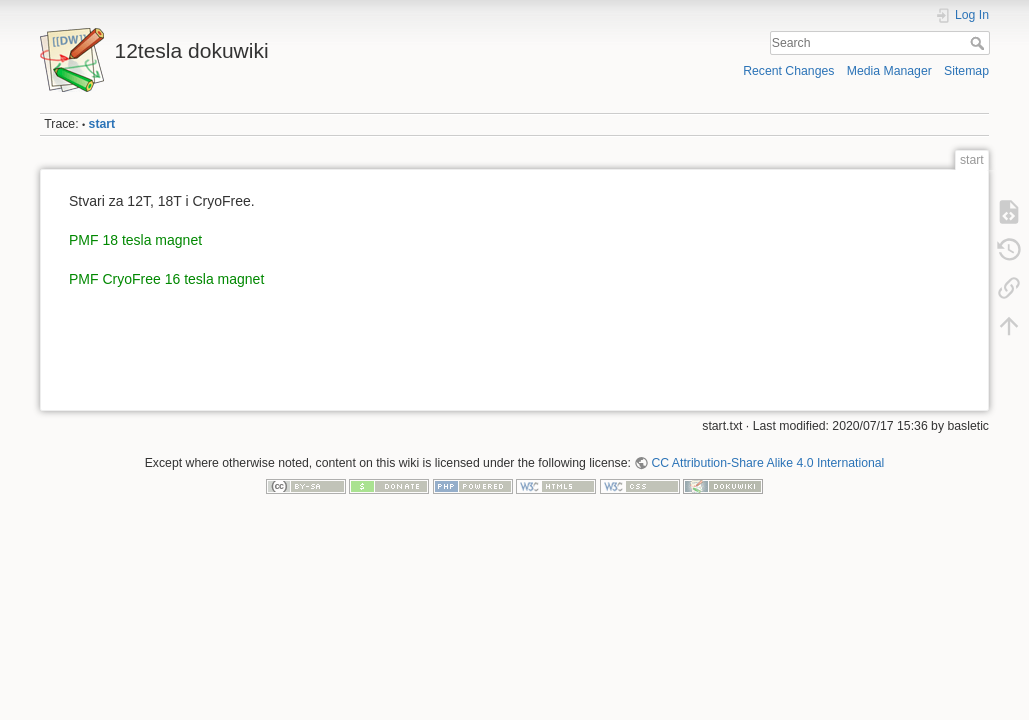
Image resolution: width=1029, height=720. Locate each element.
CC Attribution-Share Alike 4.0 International (767, 463)
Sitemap (966, 71)
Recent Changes (788, 71)
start (102, 124)
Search (979, 43)
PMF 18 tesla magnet (135, 240)
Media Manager (889, 71)
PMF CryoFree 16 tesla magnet (166, 279)
